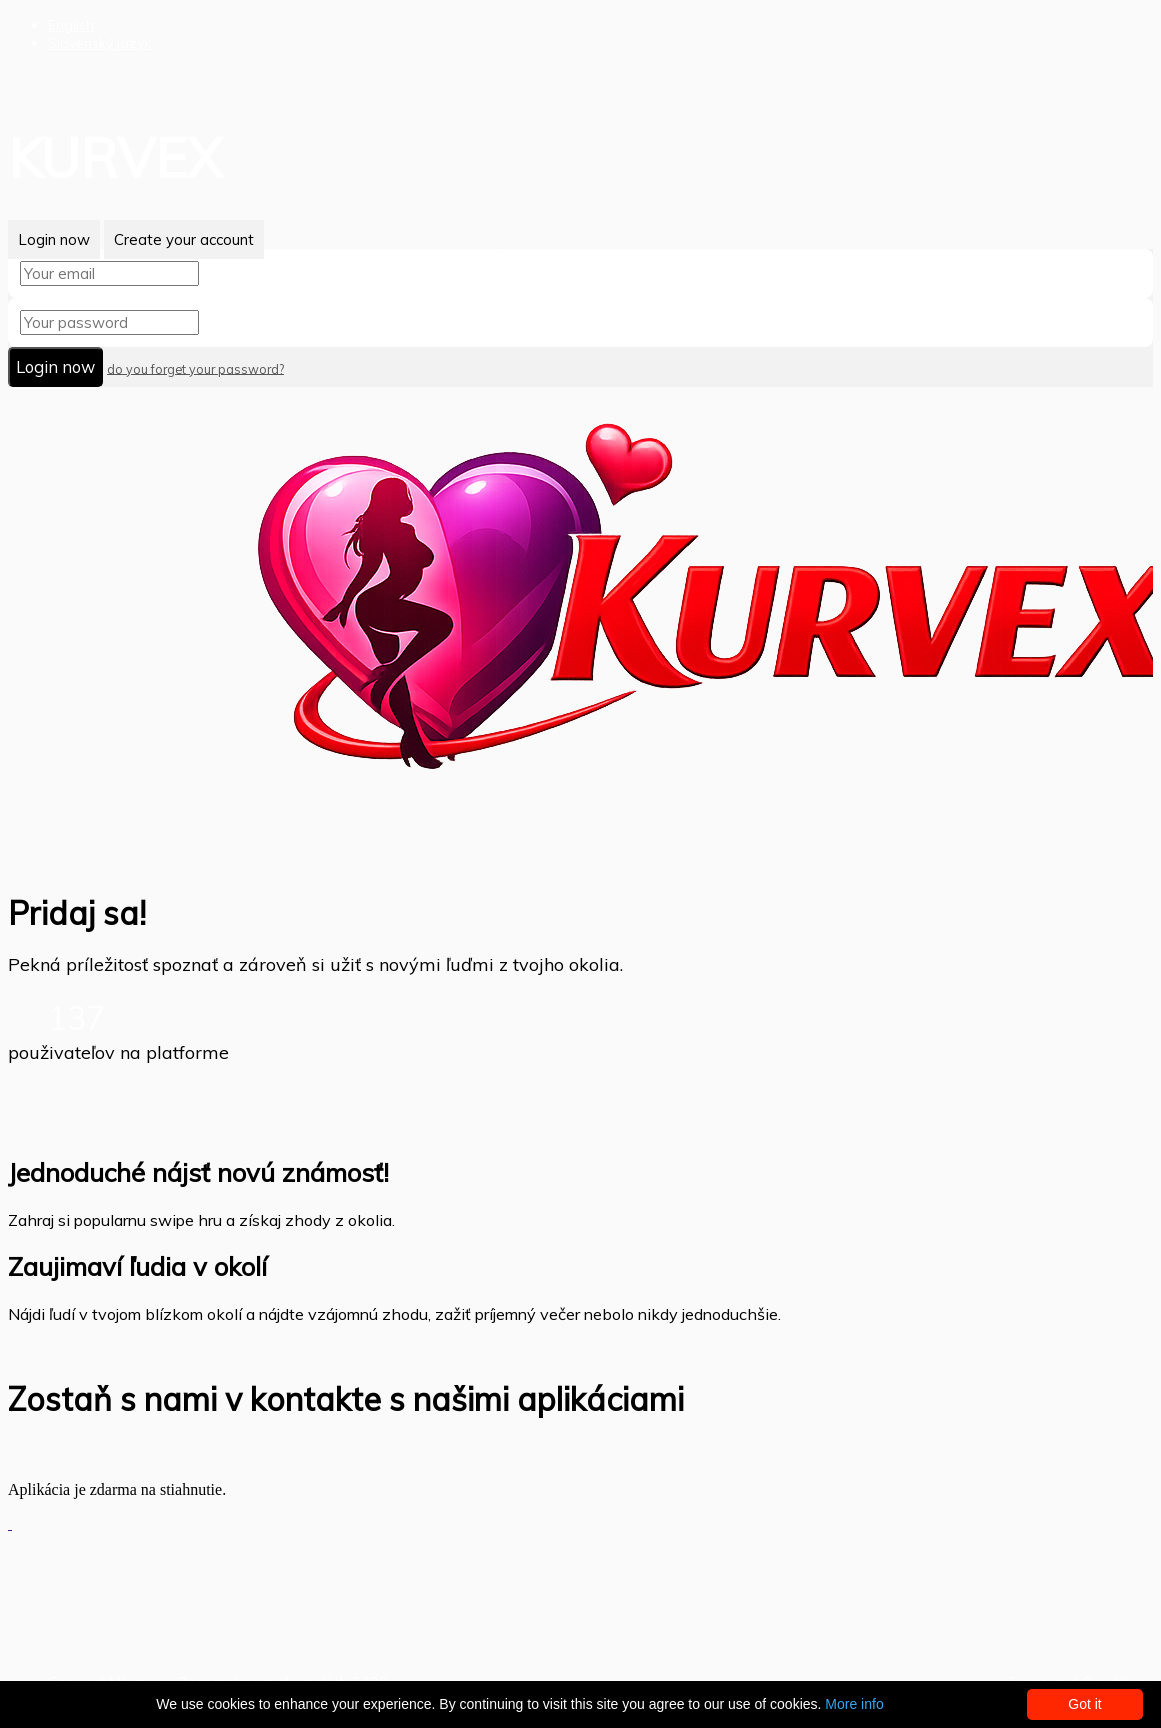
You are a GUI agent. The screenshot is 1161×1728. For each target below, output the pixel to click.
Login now (54, 239)
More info (854, 1704)
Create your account (184, 239)
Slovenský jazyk (99, 43)
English (71, 25)
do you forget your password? (195, 368)
